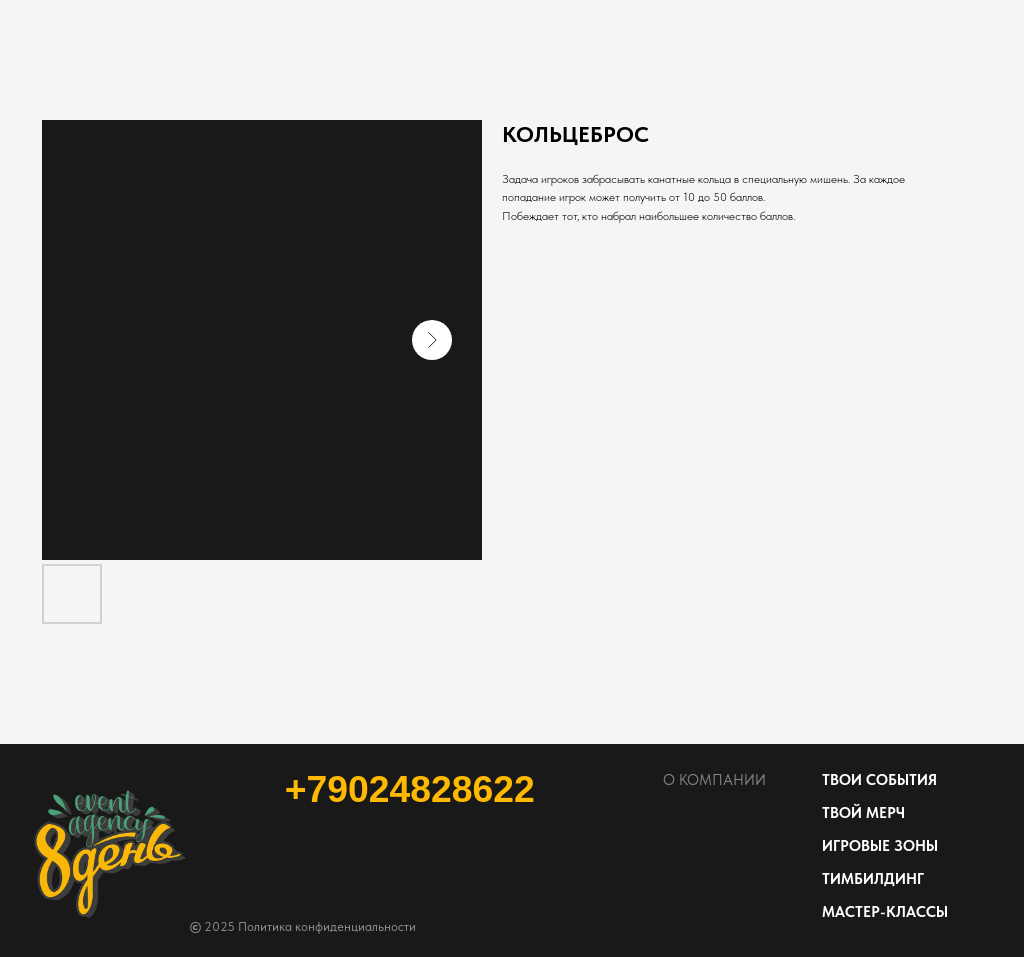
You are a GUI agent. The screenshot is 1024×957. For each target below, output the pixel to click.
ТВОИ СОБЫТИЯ (879, 780)
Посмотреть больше (86, 29)
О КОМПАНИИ (714, 780)
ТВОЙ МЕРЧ (863, 813)
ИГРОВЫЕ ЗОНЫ (880, 846)
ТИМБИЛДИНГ (873, 879)
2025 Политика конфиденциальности (303, 926)
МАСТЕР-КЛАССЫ (885, 912)
